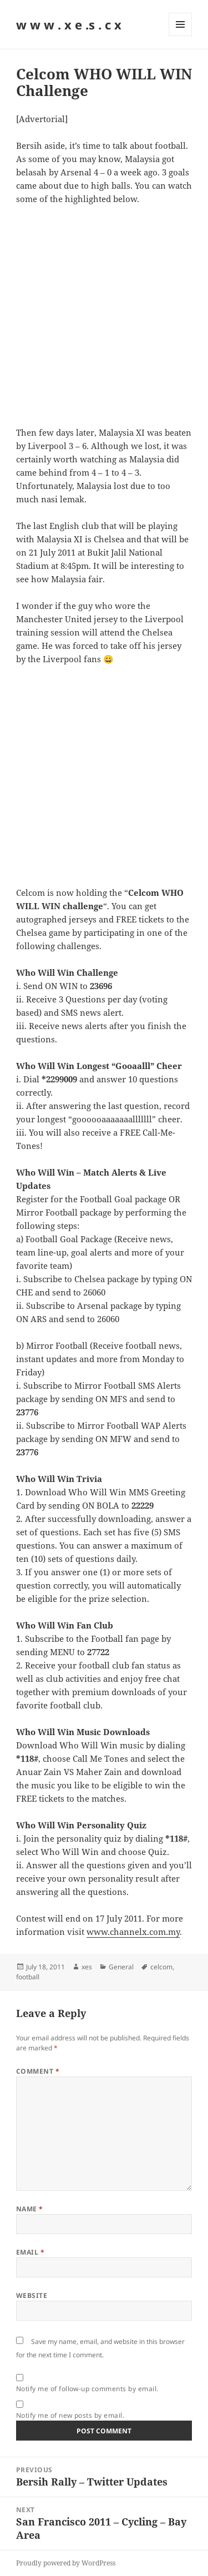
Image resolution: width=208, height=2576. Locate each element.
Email (30, 2252)
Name (29, 2209)
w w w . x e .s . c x (68, 24)
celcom (161, 1967)
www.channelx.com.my (133, 1931)
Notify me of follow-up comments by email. (87, 2388)
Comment (37, 2071)
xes (87, 1967)
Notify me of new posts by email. (70, 2415)
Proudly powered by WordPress (65, 2563)
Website (31, 2295)
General (121, 1967)
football (27, 1977)
